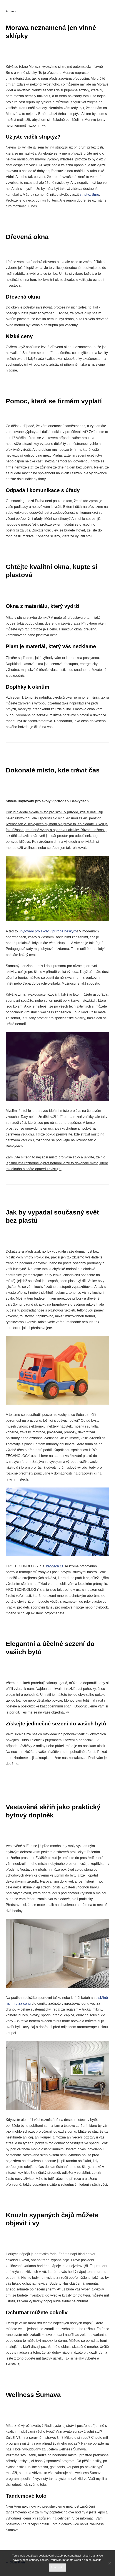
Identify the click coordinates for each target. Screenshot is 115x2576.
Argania (11, 11)
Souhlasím (57, 2567)
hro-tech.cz (54, 1566)
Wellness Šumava (33, 2394)
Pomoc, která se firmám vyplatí (54, 401)
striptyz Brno (89, 194)
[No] (109, 2563)
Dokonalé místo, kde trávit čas (53, 770)
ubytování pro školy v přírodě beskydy (48, 931)
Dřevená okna (27, 236)
